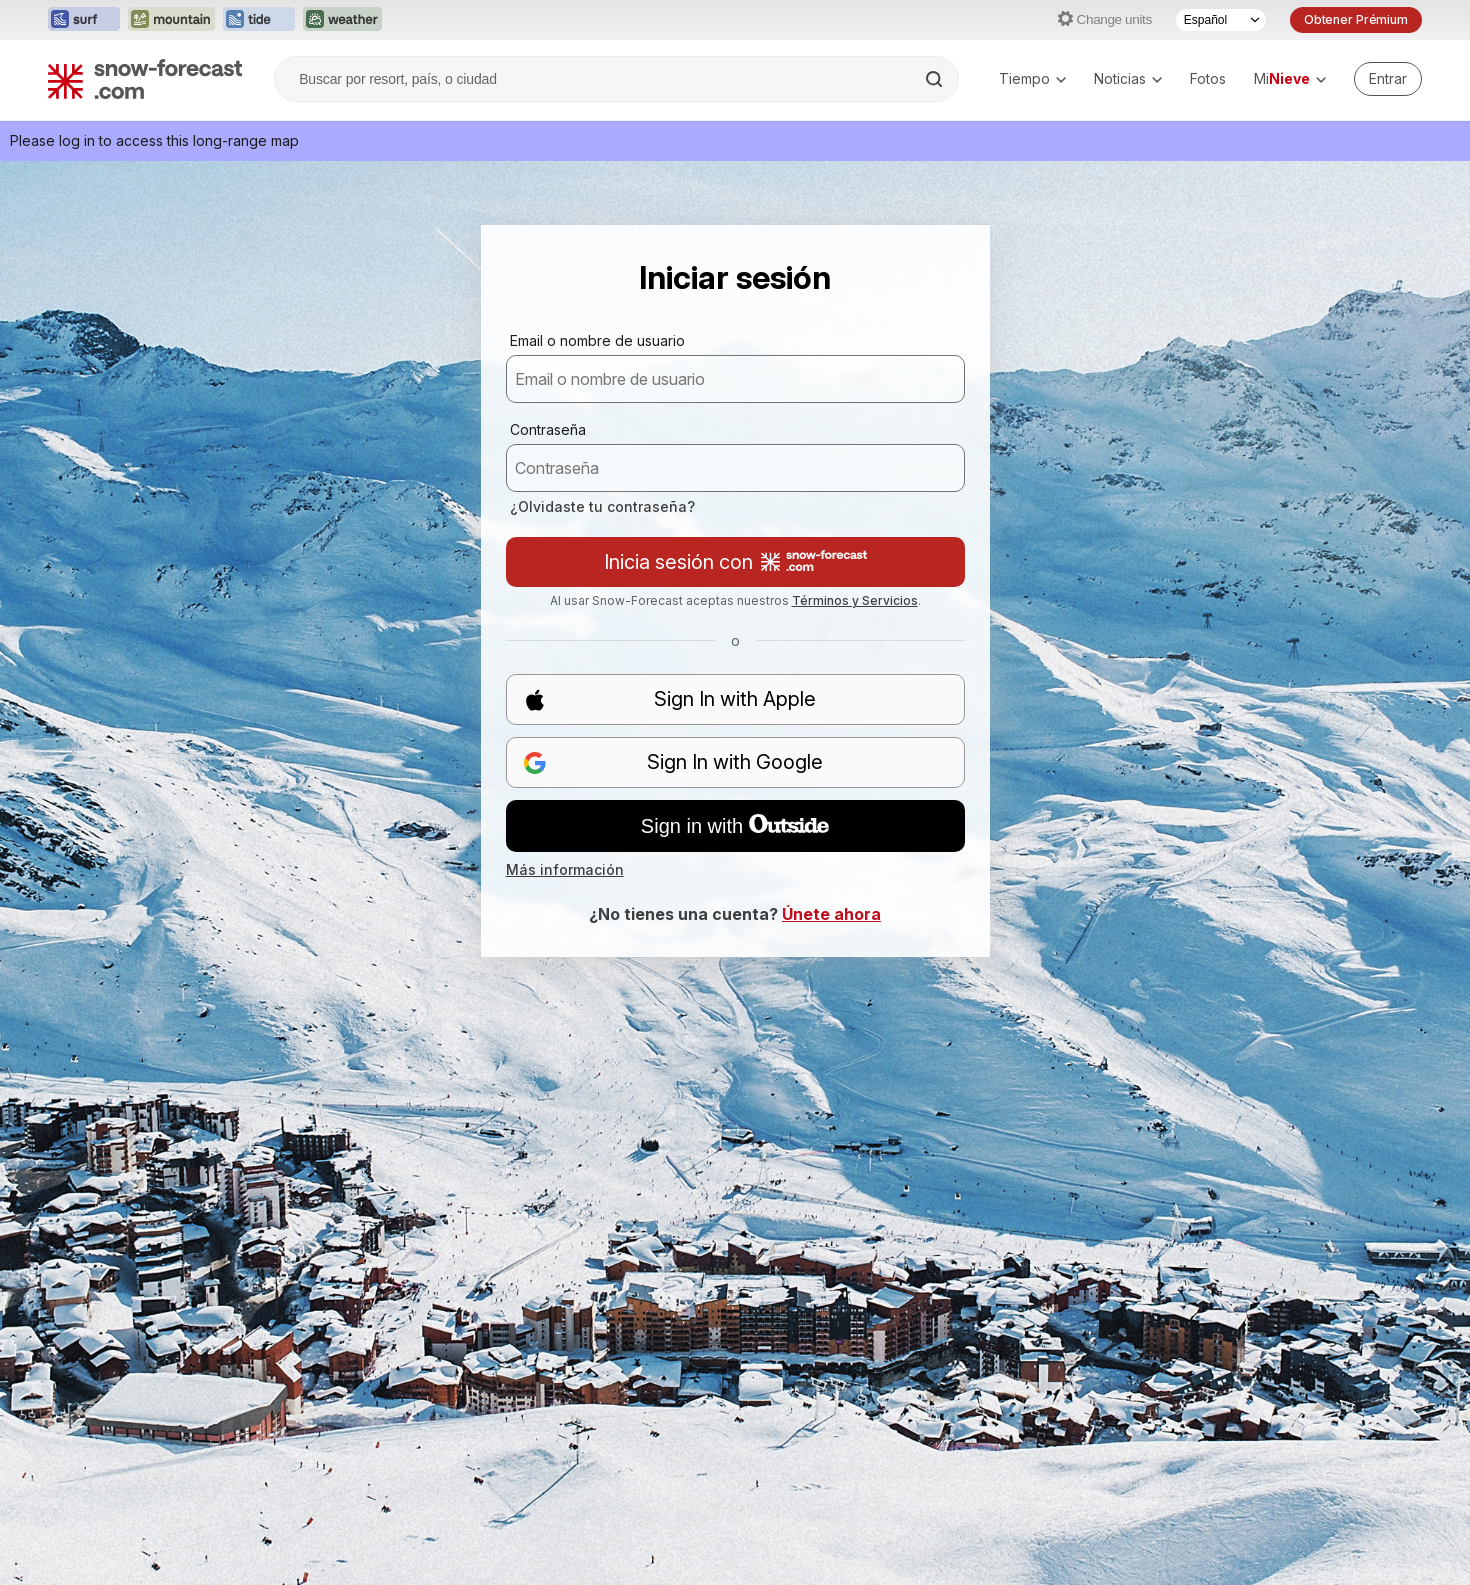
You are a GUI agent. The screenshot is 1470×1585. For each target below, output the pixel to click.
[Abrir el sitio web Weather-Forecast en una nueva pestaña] (342, 20)
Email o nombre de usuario (597, 340)
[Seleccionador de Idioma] (1221, 20)
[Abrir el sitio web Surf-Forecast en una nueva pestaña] (84, 20)
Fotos (1208, 78)
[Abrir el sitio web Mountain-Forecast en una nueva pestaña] (171, 20)
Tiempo (1032, 78)
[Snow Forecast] (145, 79)
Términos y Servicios (855, 600)
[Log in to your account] (1388, 79)
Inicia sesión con (735, 562)
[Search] (936, 79)
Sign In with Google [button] (673, 762)
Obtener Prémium (1356, 19)
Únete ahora (831, 914)
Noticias (1128, 78)
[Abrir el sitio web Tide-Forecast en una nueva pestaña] (259, 20)
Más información (565, 869)
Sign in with (735, 826)
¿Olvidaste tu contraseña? (602, 506)
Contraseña (548, 429)
